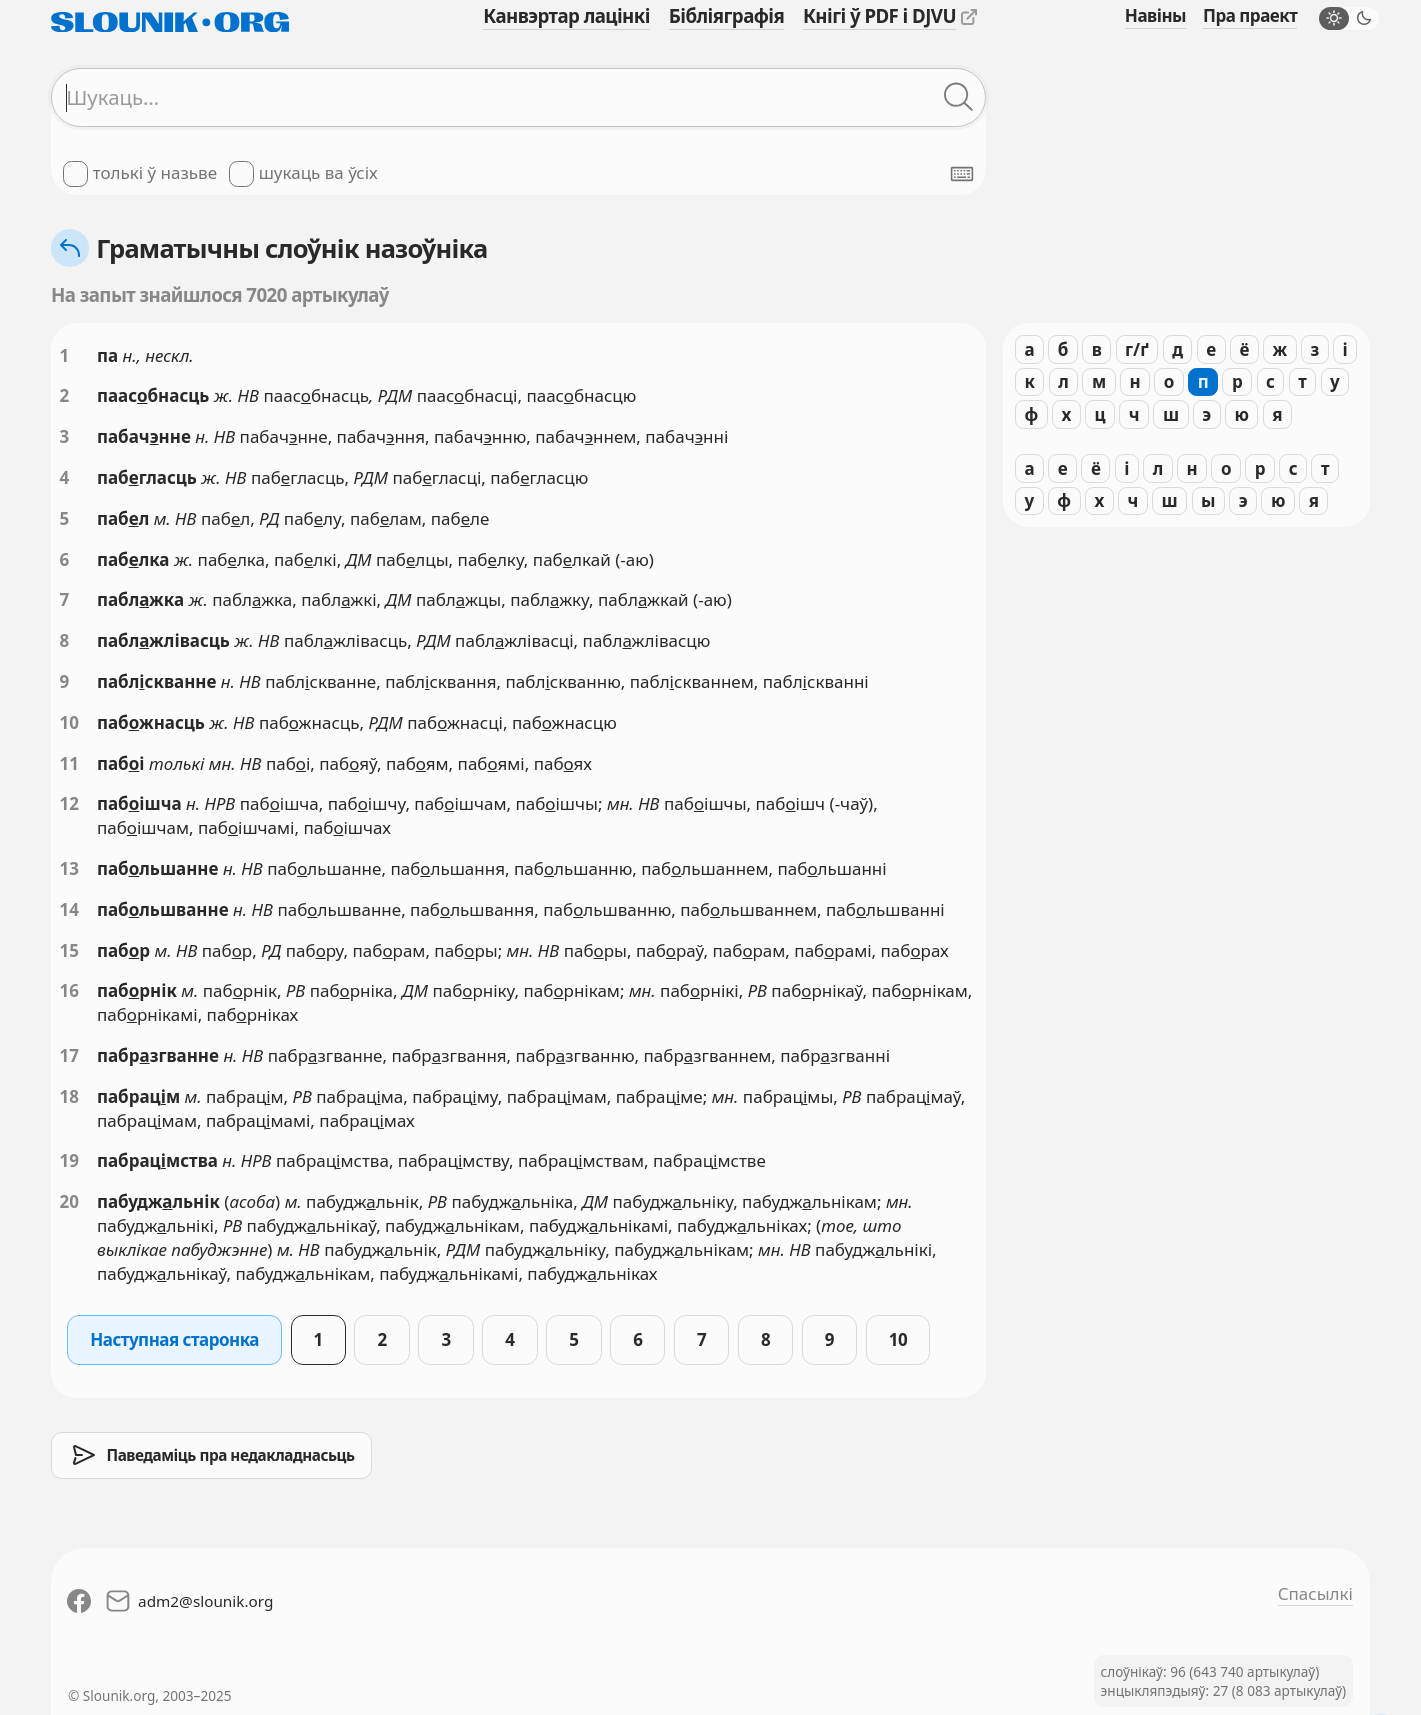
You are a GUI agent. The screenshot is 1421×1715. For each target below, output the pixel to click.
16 (69, 990)
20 (69, 1201)
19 (69, 1160)
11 (69, 763)
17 (69, 1055)
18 (69, 1096)
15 (69, 950)
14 (69, 909)
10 (69, 722)
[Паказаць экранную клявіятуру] (962, 174)
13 (69, 868)
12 (69, 803)
